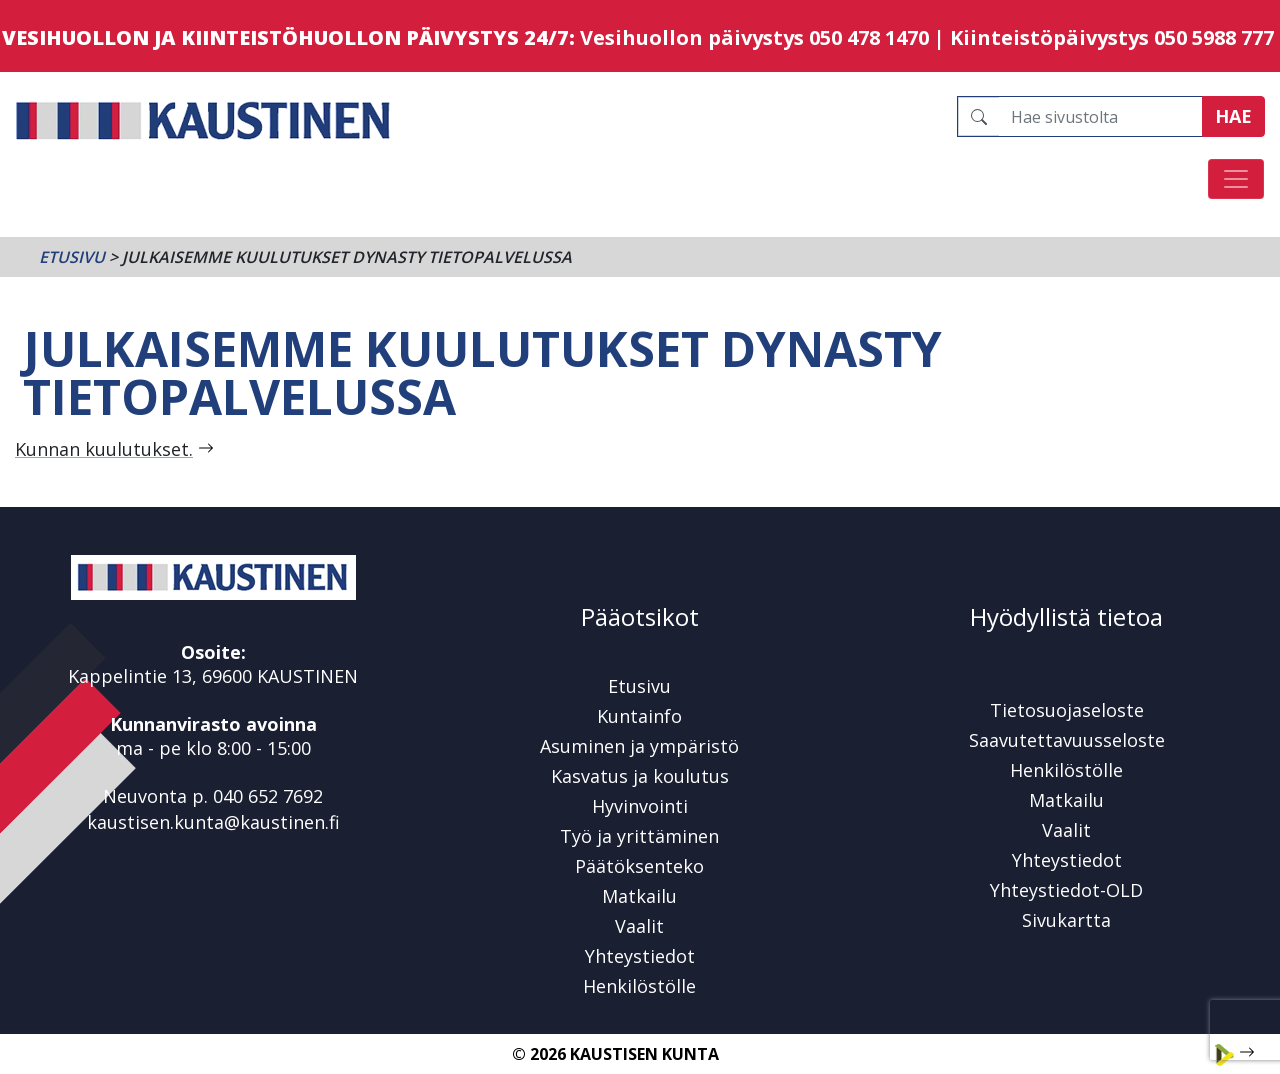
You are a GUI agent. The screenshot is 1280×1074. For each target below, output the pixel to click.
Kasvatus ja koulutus (640, 776)
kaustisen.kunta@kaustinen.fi (213, 822)
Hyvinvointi (640, 806)
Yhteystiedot (640, 956)
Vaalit (639, 926)
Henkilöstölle (639, 986)
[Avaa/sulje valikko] (1236, 179)
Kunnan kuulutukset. (104, 449)
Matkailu (639, 896)
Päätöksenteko (639, 866)
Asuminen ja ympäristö (639, 746)
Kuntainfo (639, 716)
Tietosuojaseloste (1067, 710)
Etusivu (72, 257)
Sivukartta (1066, 920)
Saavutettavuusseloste (1067, 740)
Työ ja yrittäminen (639, 836)
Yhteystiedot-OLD (1066, 890)
